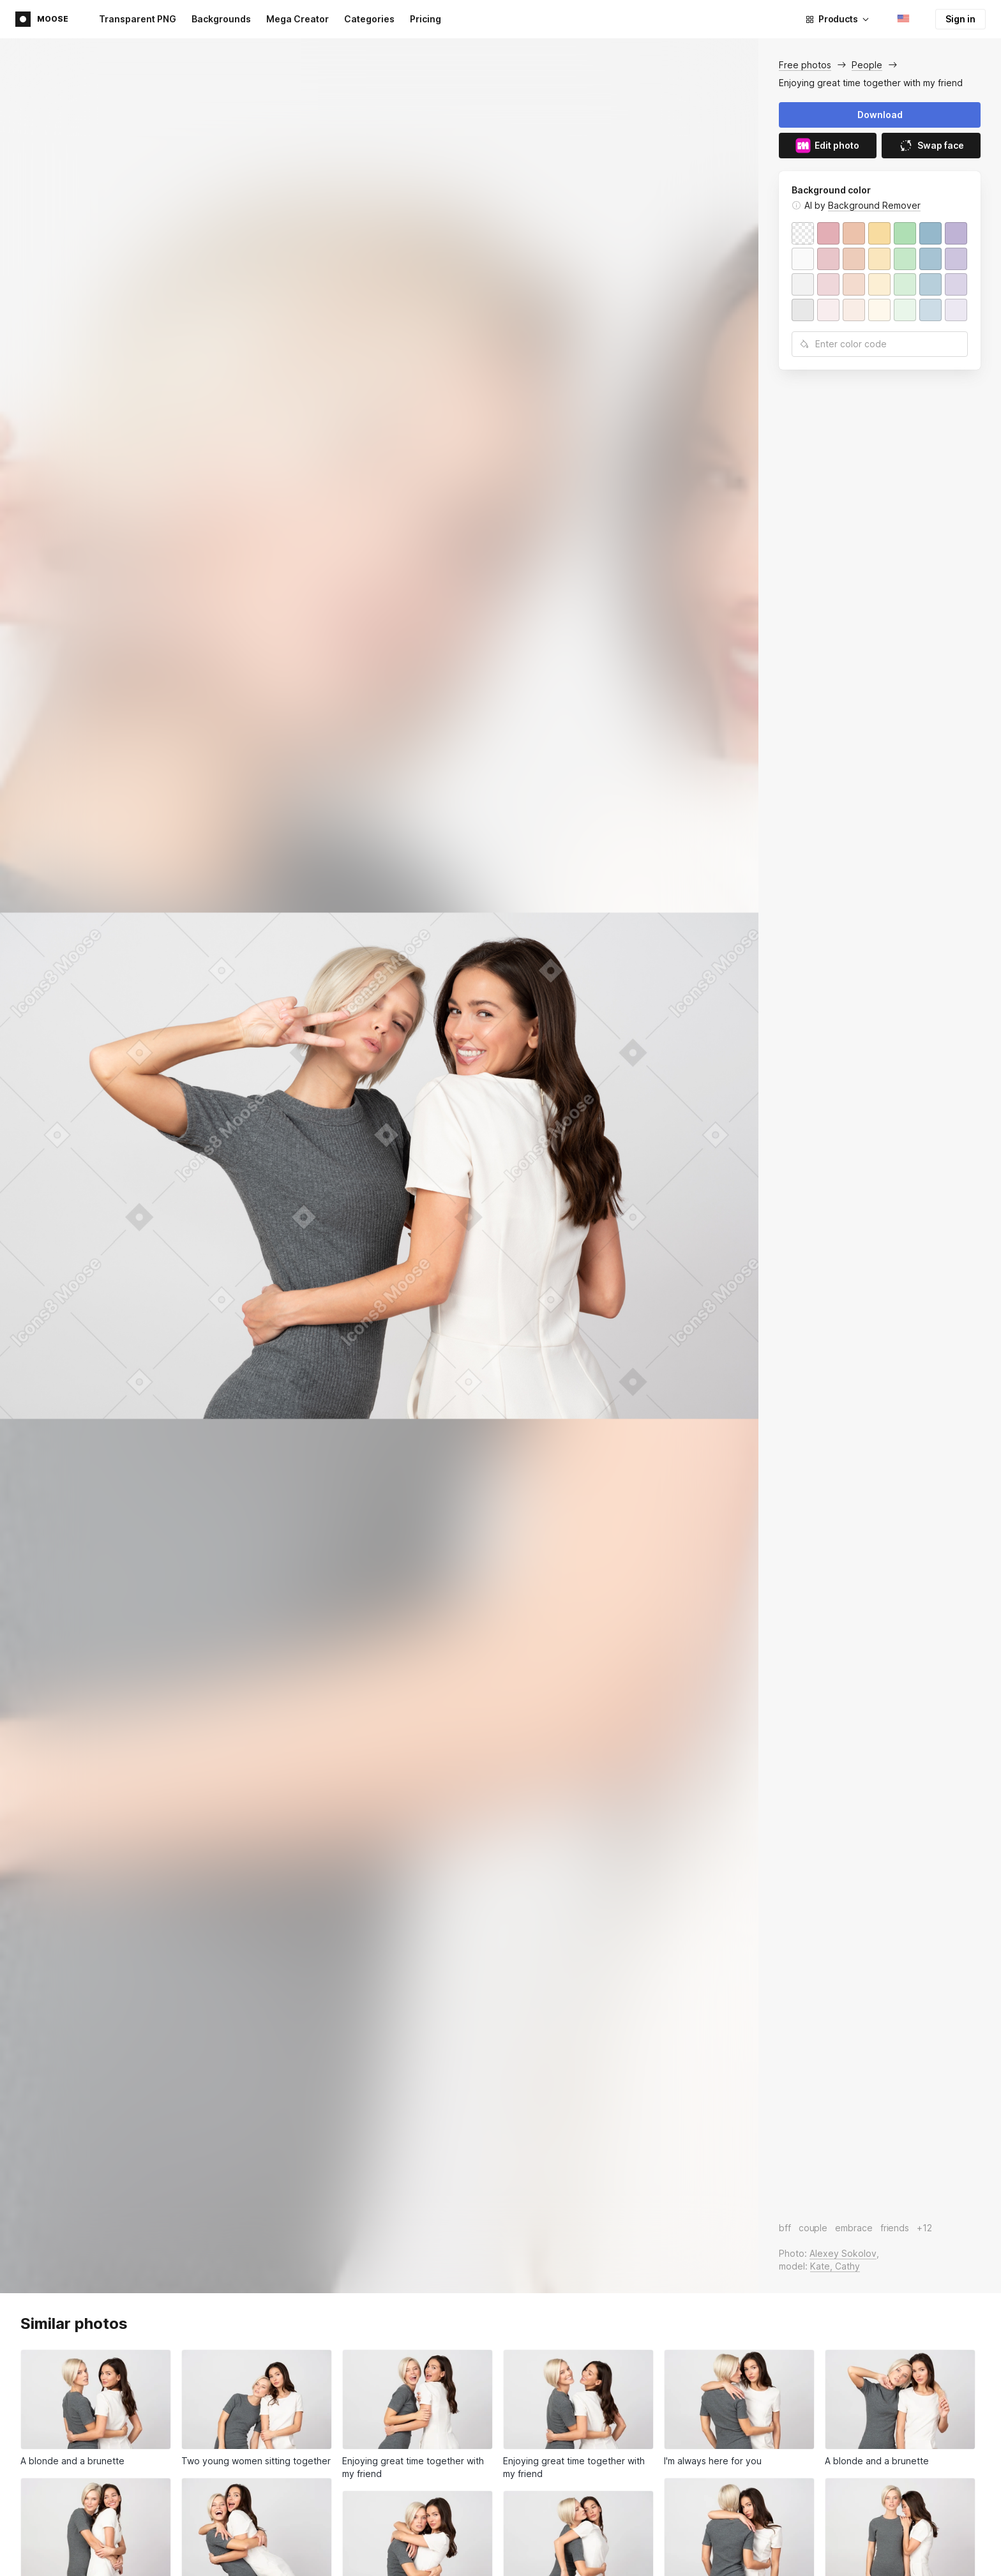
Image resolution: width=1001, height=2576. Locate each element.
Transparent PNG (137, 18)
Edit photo (827, 145)
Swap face (931, 145)
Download (880, 114)
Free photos (805, 64)
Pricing (425, 18)
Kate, (822, 2266)
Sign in (960, 18)
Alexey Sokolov (843, 2253)
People (867, 64)
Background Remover (874, 205)
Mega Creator (297, 18)
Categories (369, 18)
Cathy (847, 2266)
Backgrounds (221, 18)
